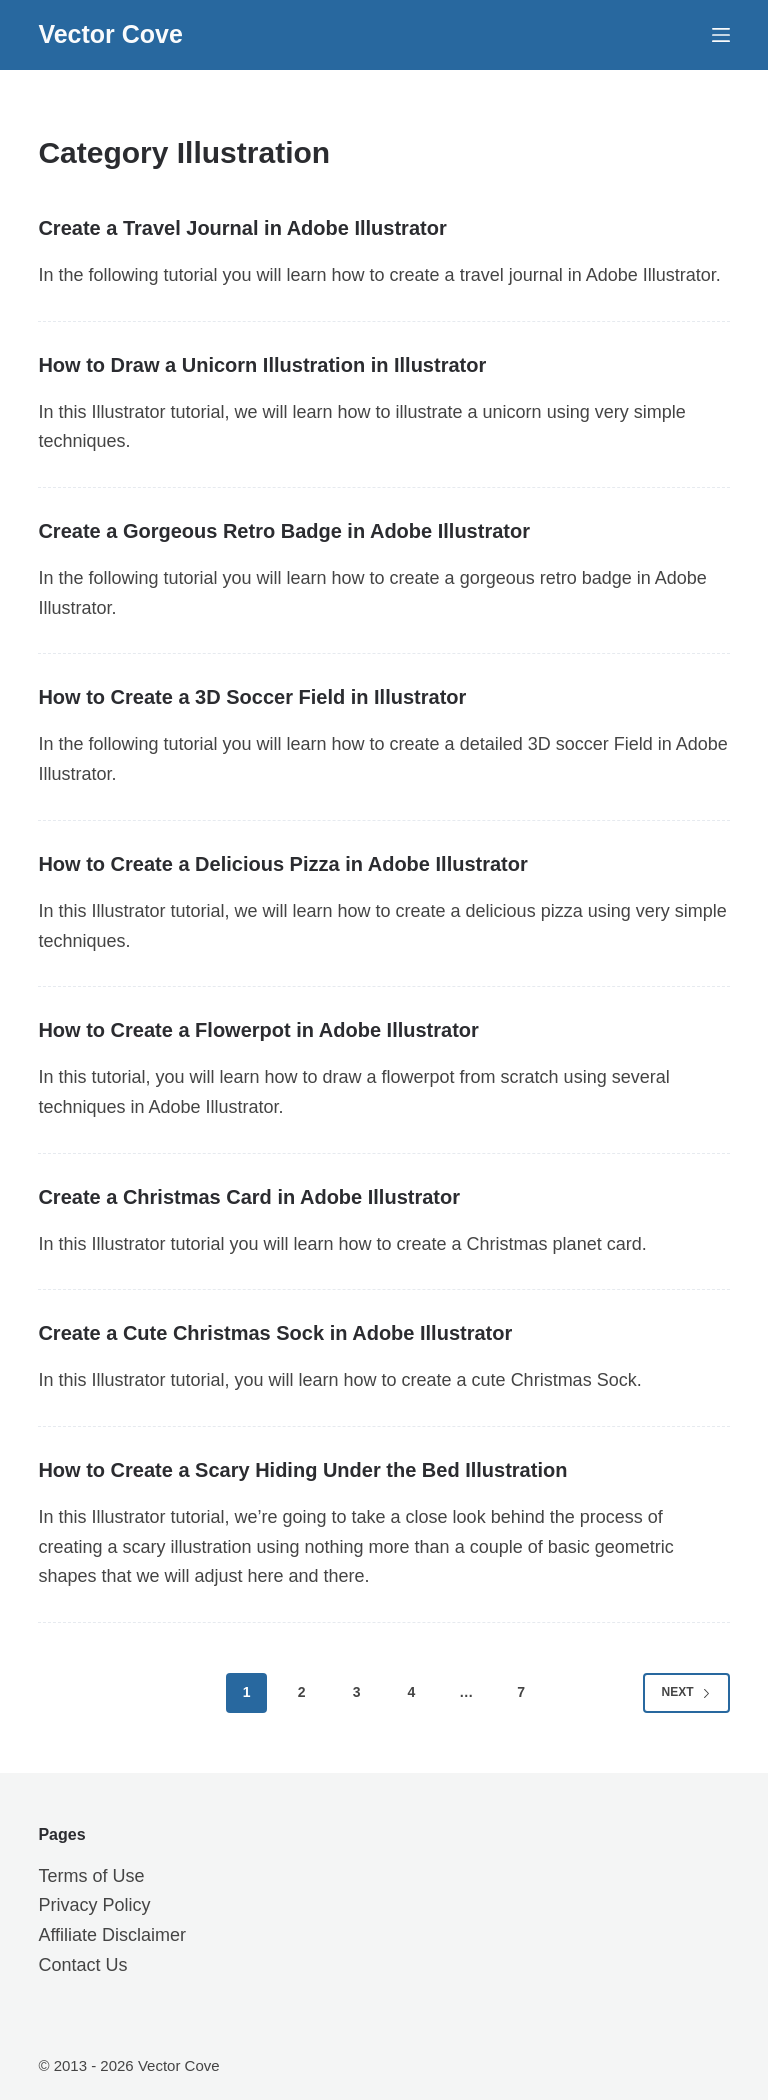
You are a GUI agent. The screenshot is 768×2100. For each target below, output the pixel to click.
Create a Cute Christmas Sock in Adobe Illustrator (275, 1333)
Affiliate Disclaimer (112, 1935)
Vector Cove (110, 34)
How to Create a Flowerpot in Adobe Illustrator (258, 1030)
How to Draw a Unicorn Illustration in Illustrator (262, 365)
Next (686, 1692)
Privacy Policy (94, 1905)
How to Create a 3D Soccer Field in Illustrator (252, 697)
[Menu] (721, 35)
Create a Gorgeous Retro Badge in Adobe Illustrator (284, 531)
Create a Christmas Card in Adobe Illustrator (249, 1197)
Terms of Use (91, 1876)
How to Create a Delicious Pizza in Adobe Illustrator (282, 864)
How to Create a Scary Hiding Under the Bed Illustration (302, 1470)
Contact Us (82, 1965)
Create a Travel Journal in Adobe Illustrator (242, 228)
